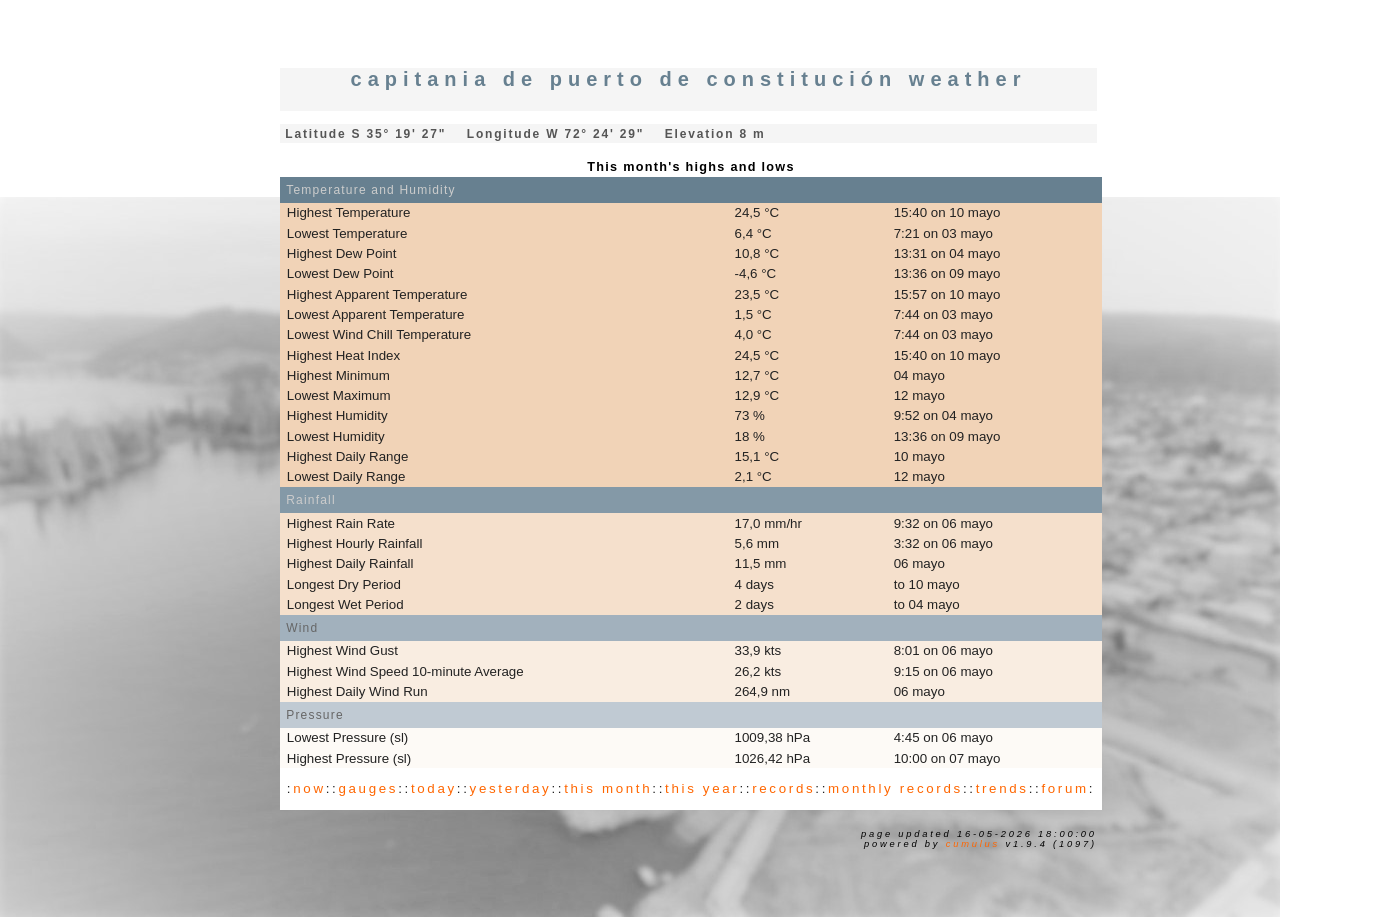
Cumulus (973, 844)
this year (702, 788)
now (309, 788)
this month (608, 788)
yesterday (511, 788)
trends (1002, 788)
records (783, 788)
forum (1064, 788)
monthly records (895, 788)
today (434, 788)
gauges (368, 788)
